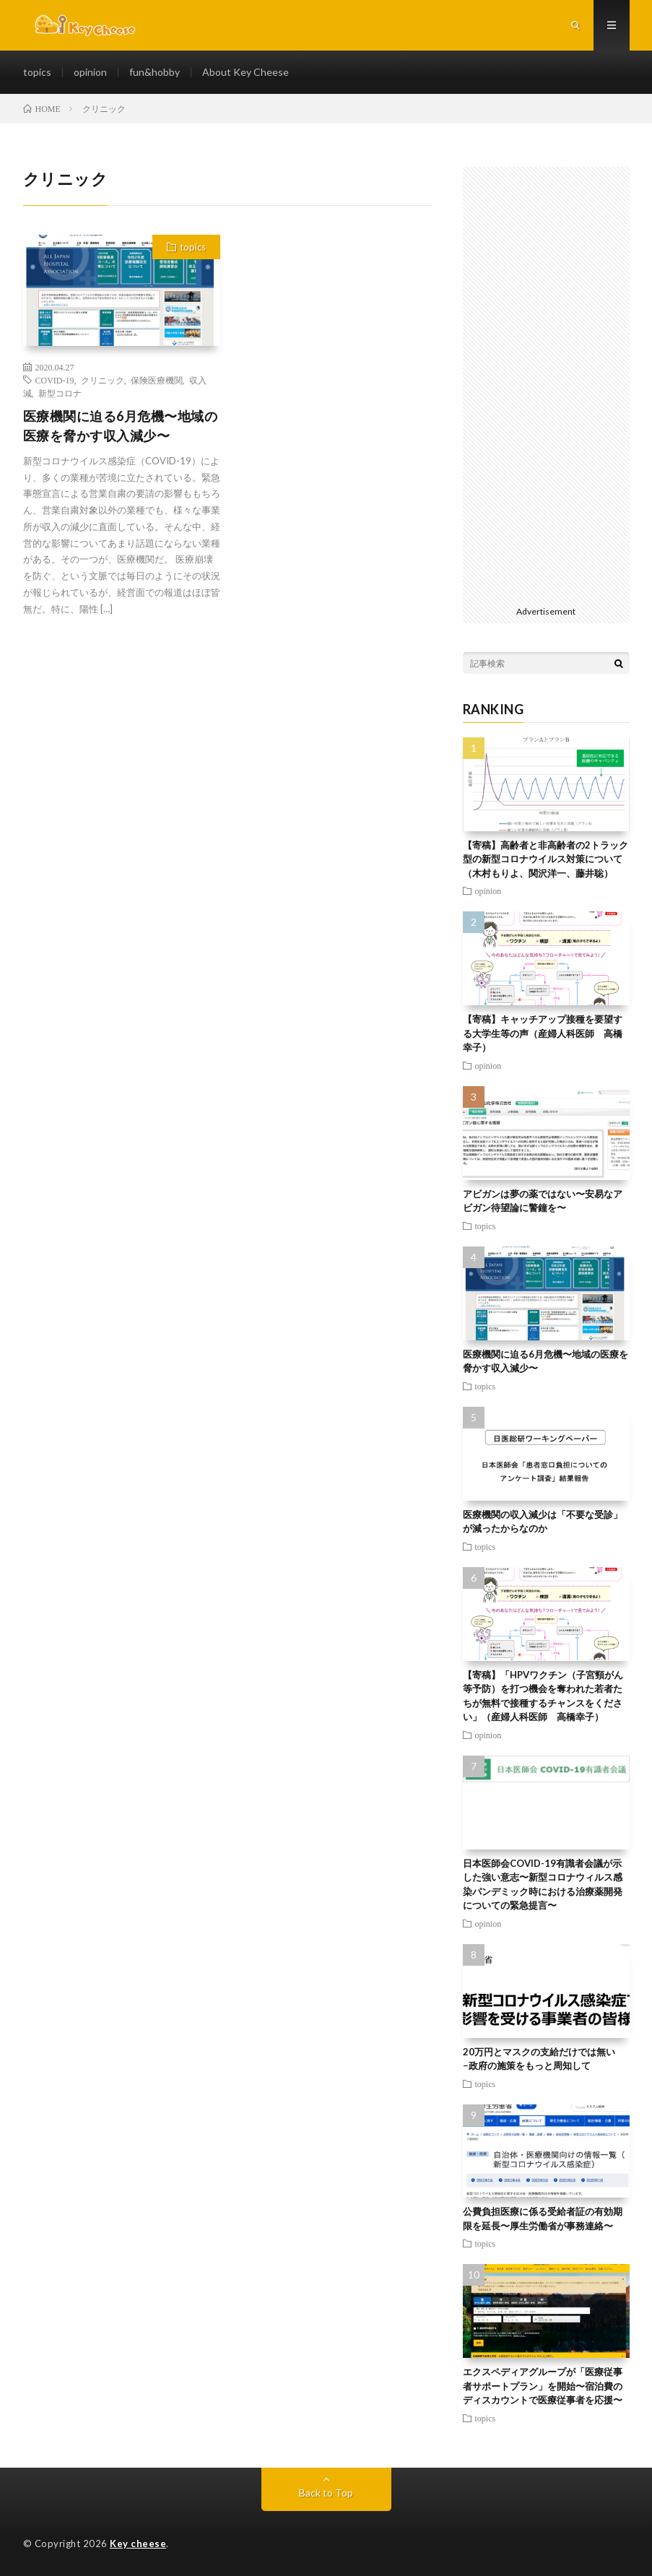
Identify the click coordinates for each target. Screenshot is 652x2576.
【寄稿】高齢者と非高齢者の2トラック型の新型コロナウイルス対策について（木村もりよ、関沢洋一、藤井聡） (545, 859)
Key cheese (138, 2543)
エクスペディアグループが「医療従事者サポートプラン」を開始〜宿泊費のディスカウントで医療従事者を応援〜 (542, 2386)
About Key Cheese (245, 72)
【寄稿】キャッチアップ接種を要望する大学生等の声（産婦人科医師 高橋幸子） (542, 1033)
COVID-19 (54, 380)
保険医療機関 (157, 380)
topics (37, 72)
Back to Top (326, 2492)
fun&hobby (154, 72)
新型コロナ (60, 393)
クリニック (102, 380)
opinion (90, 72)
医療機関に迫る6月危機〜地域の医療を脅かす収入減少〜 (120, 425)
